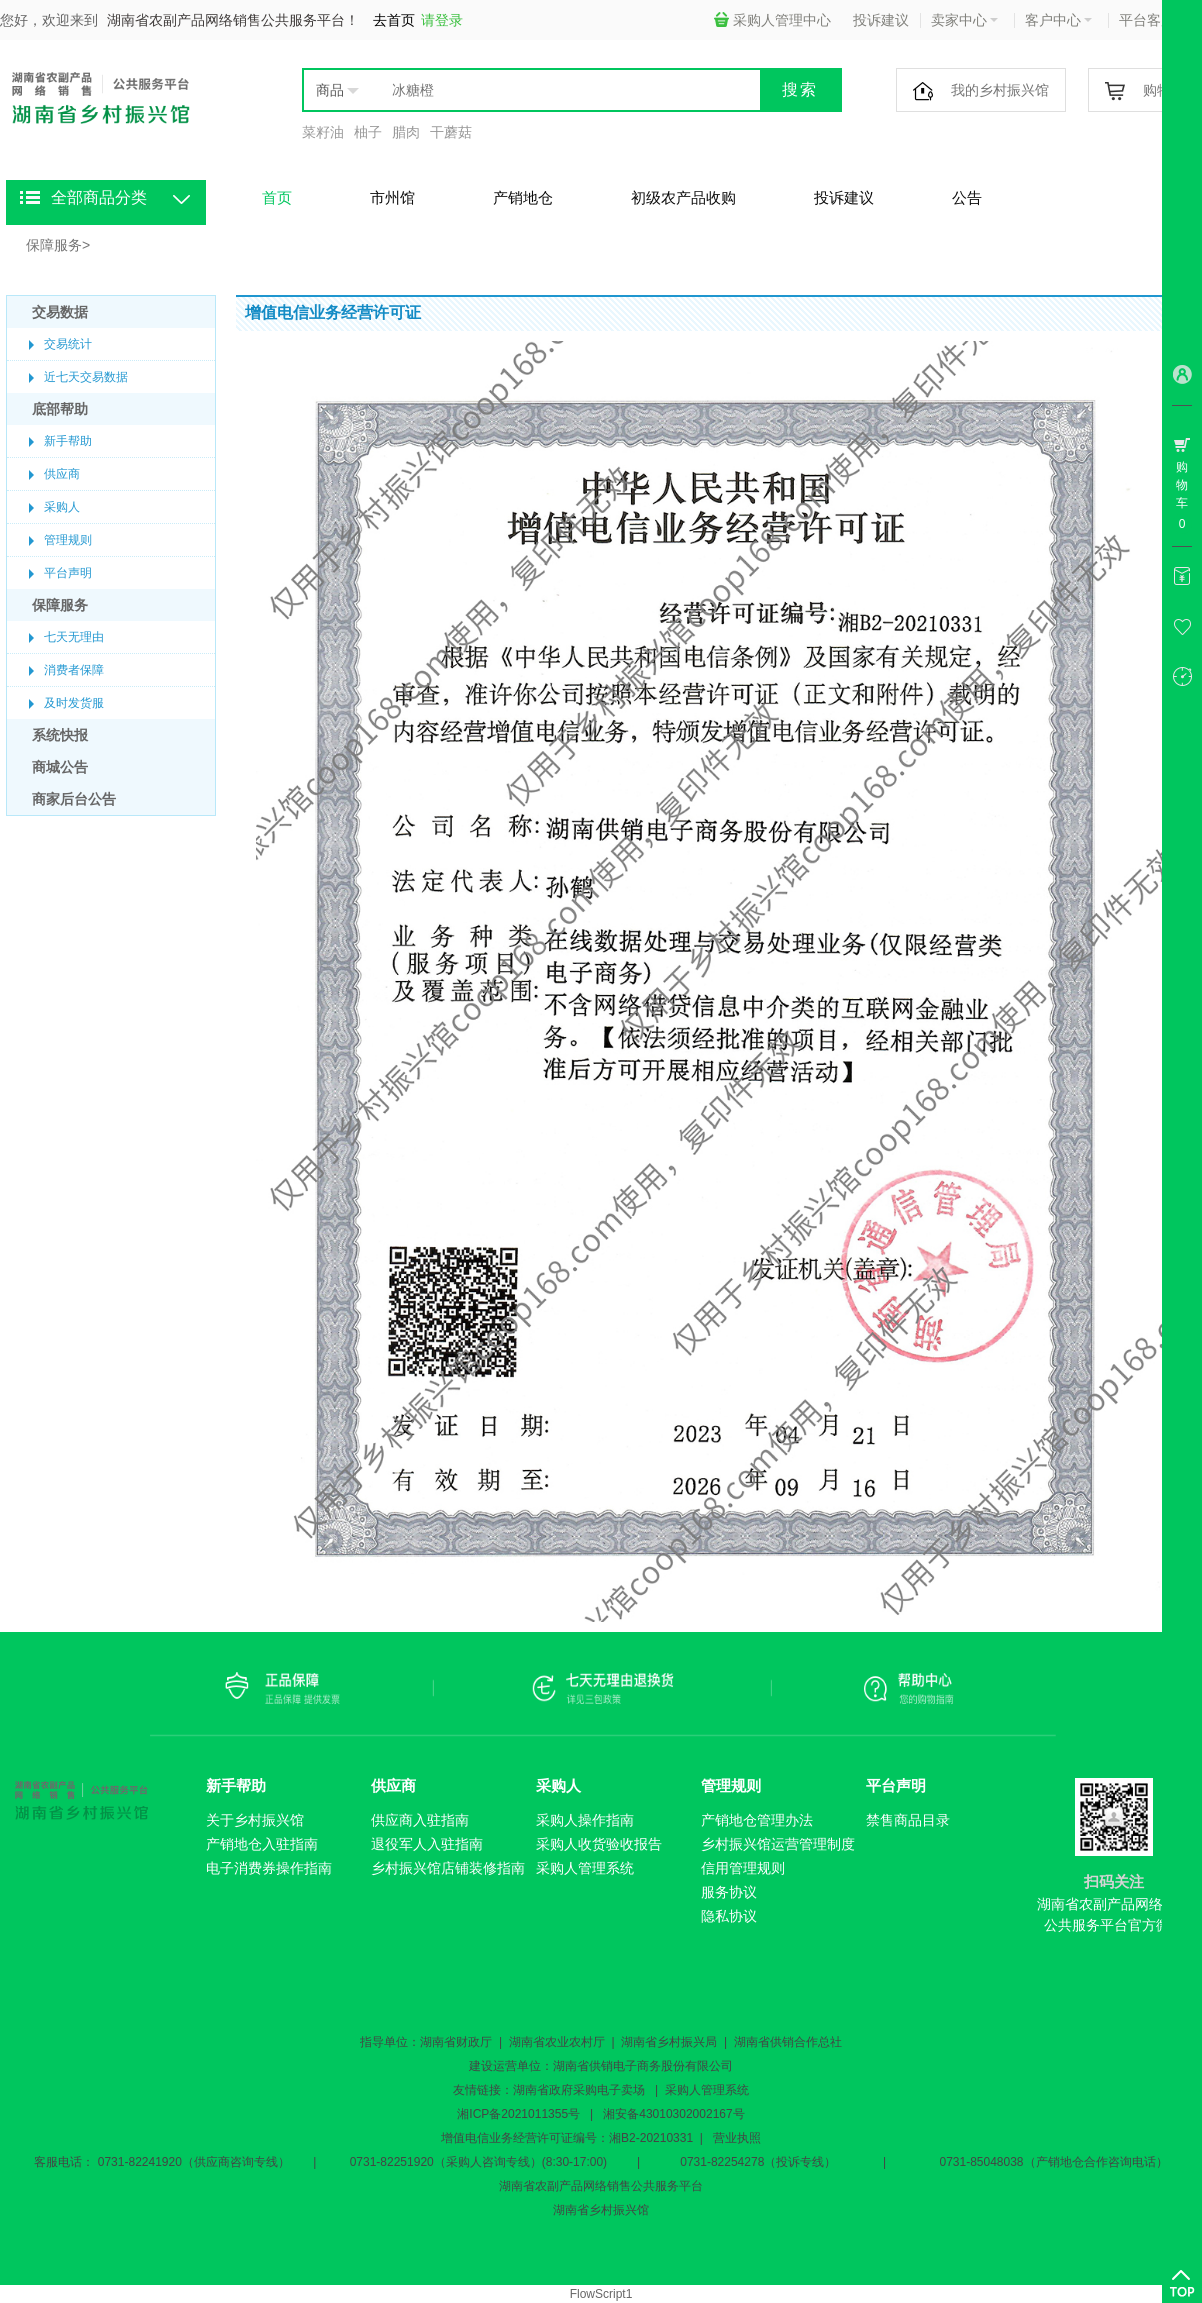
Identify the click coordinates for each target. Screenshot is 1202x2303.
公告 (967, 197)
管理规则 (68, 540)
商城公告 (60, 767)
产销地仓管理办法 (757, 1820)
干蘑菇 (451, 132)
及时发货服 (74, 703)
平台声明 (68, 573)
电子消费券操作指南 (269, 1868)
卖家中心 (964, 20)
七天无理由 (74, 637)
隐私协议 (729, 1916)
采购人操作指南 (585, 1820)
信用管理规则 (743, 1868)
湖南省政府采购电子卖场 (579, 2090)
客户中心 (1058, 20)
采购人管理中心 (772, 20)
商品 (330, 90)
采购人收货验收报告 (599, 1844)
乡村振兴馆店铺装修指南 (448, 1868)
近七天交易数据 (86, 377)
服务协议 (729, 1892)
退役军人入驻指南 (427, 1844)
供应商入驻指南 (420, 1820)
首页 (277, 197)
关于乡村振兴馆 (255, 1820)
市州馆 (392, 197)
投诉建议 (881, 20)
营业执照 (737, 2138)
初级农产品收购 (683, 197)
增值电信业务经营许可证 (507, 2138)
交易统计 (68, 344)
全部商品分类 (99, 197)
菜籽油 (323, 132)
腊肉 (406, 132)
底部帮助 (60, 409)
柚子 (368, 132)
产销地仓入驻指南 (262, 1844)
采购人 (62, 507)
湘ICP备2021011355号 (518, 2114)
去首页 (394, 20)
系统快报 (60, 735)
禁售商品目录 (908, 1820)
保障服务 (54, 245)
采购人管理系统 (585, 1868)
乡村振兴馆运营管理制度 (778, 1844)
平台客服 (1152, 20)
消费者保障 (74, 670)
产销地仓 (523, 197)
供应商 (62, 474)
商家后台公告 (74, 799)
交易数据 (60, 312)
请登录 (442, 20)
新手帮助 (68, 441)
